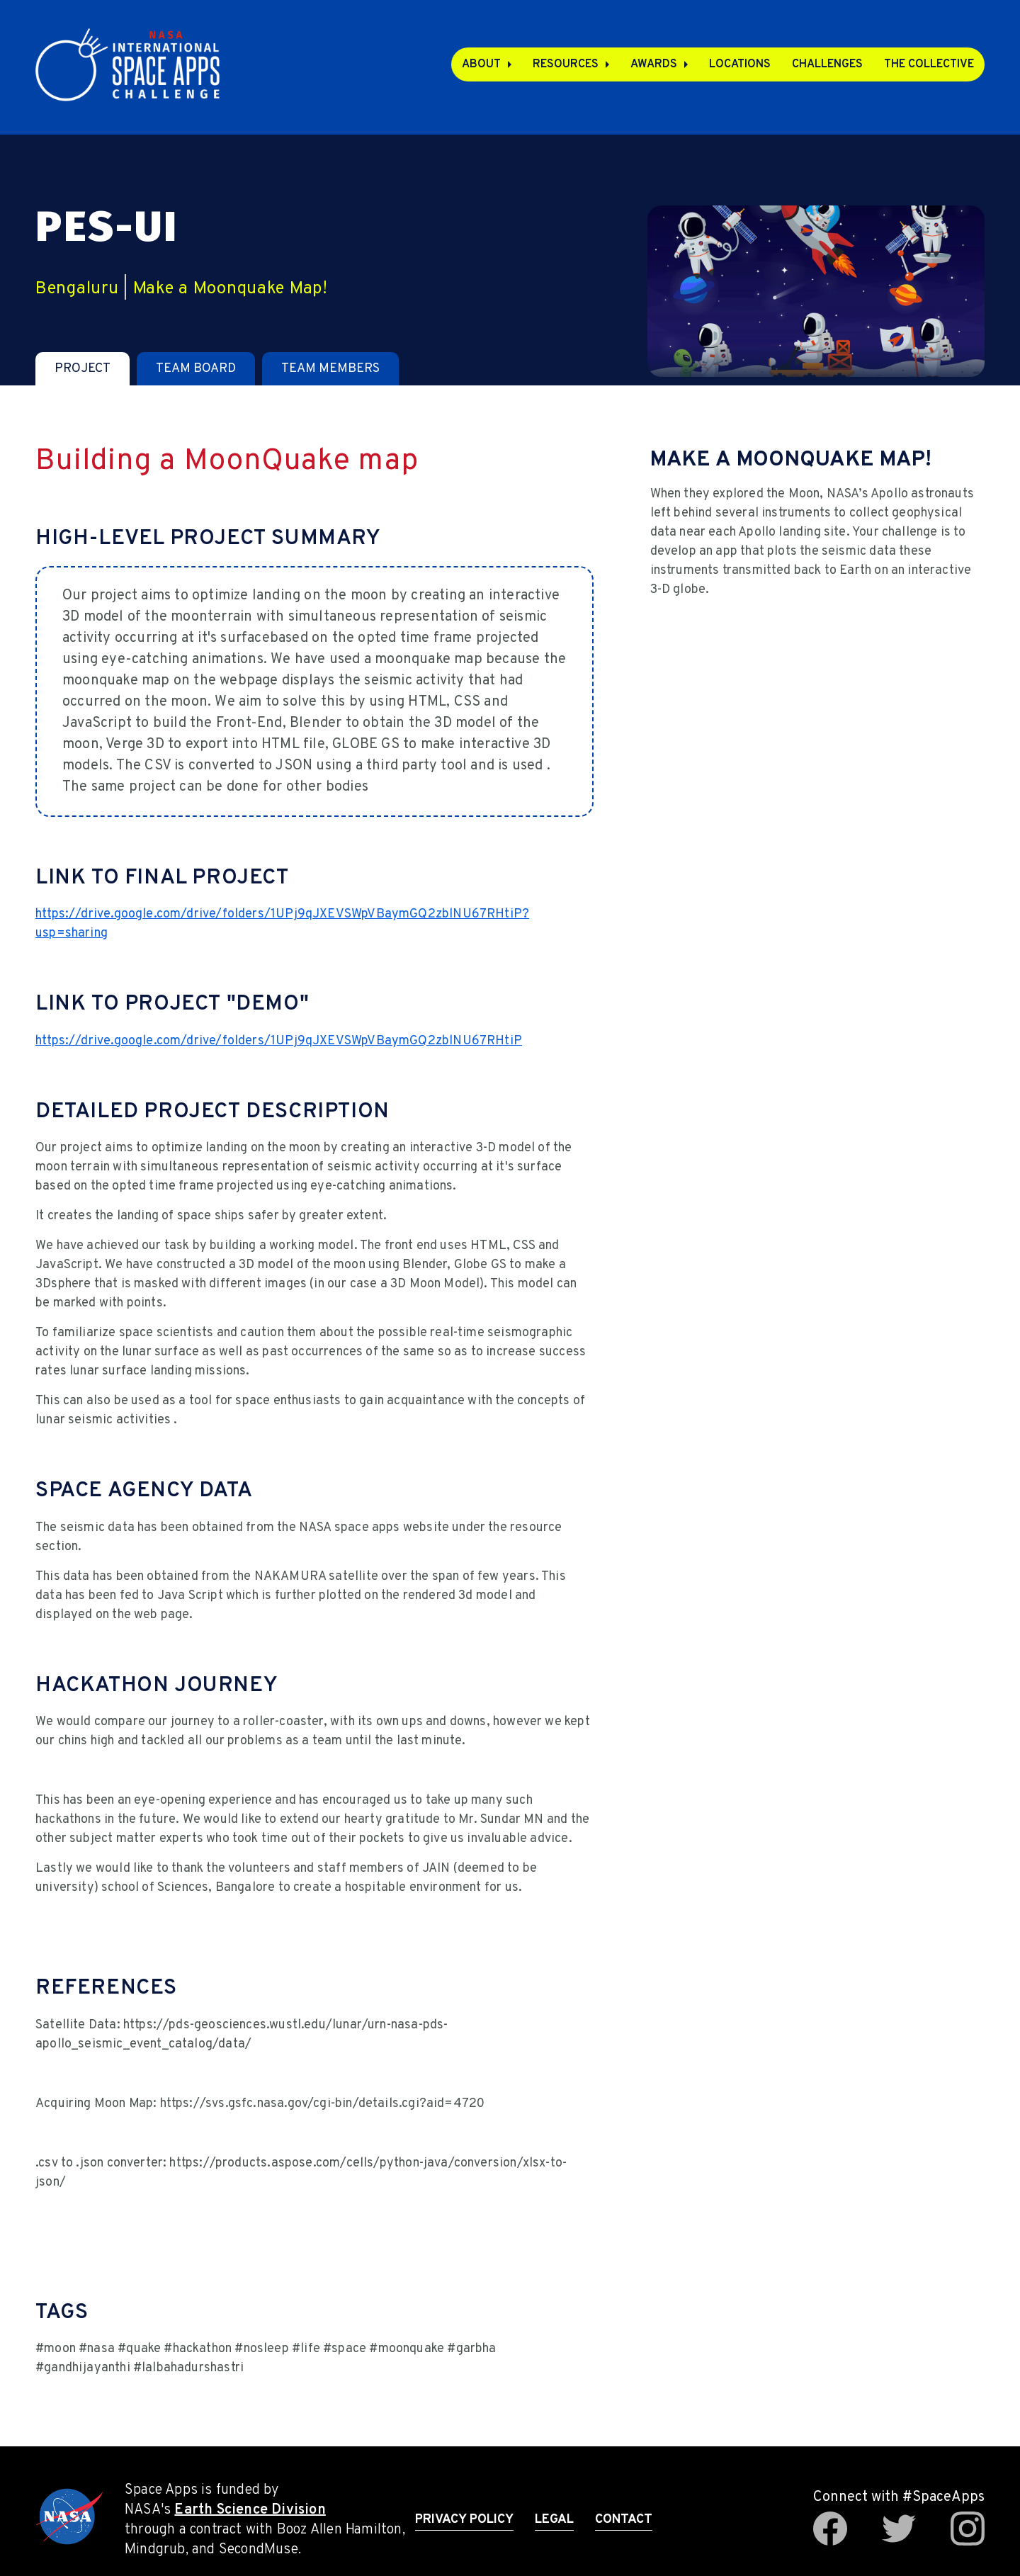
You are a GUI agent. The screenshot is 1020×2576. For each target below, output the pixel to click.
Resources (566, 64)
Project (82, 369)
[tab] (82, 368)
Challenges (827, 64)
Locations (740, 64)
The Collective (929, 64)
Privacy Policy (464, 2520)
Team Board (196, 369)
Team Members (330, 369)
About (481, 64)
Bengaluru (76, 289)
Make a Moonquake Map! (230, 289)
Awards (653, 64)
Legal (554, 2520)
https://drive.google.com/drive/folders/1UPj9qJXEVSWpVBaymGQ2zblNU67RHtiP (278, 1041)
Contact (623, 2520)
